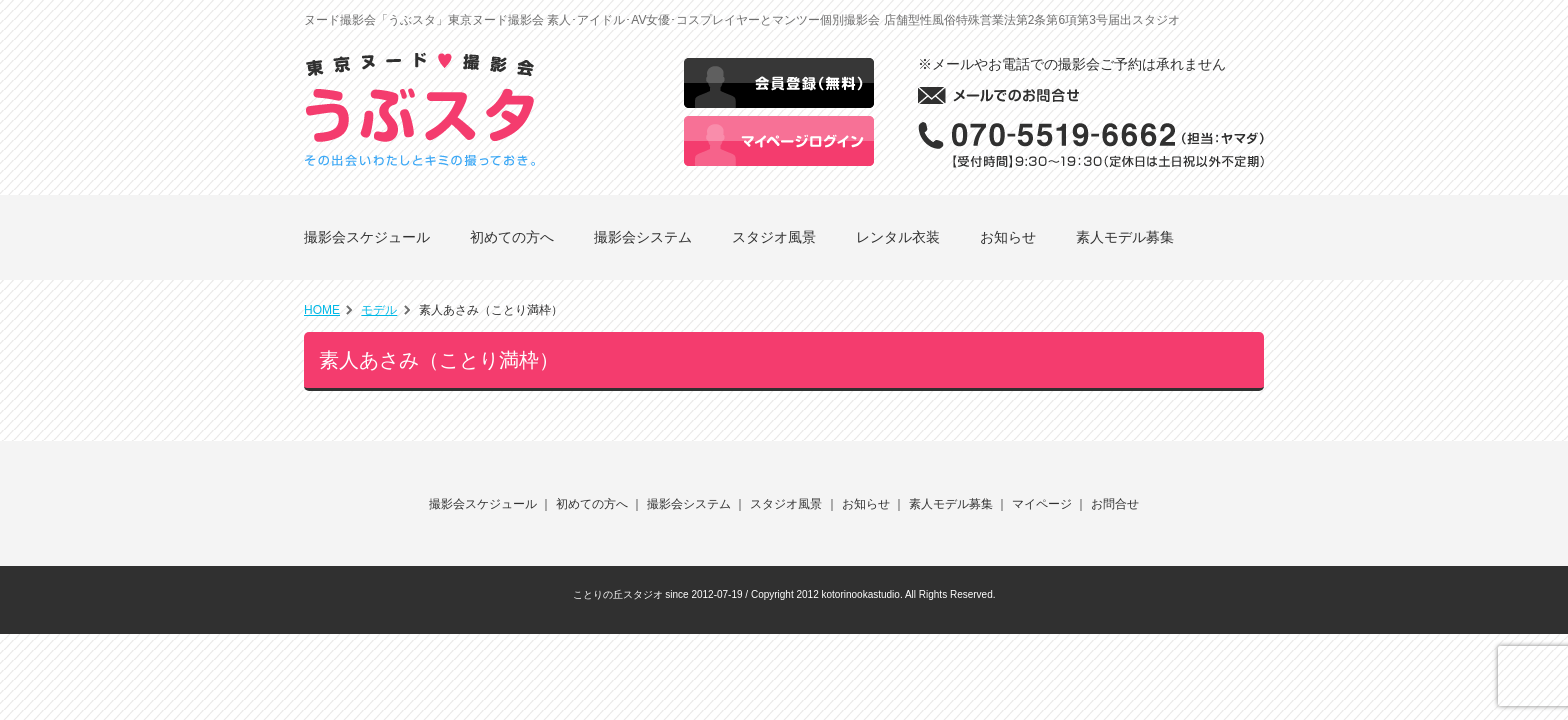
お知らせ (1008, 237)
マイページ (1042, 504)
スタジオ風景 (774, 237)
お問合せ (1115, 504)
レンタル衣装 (898, 237)
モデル (379, 310)
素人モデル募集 (1125, 237)
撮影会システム (643, 237)
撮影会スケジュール (367, 237)
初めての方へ (512, 237)
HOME (322, 310)
